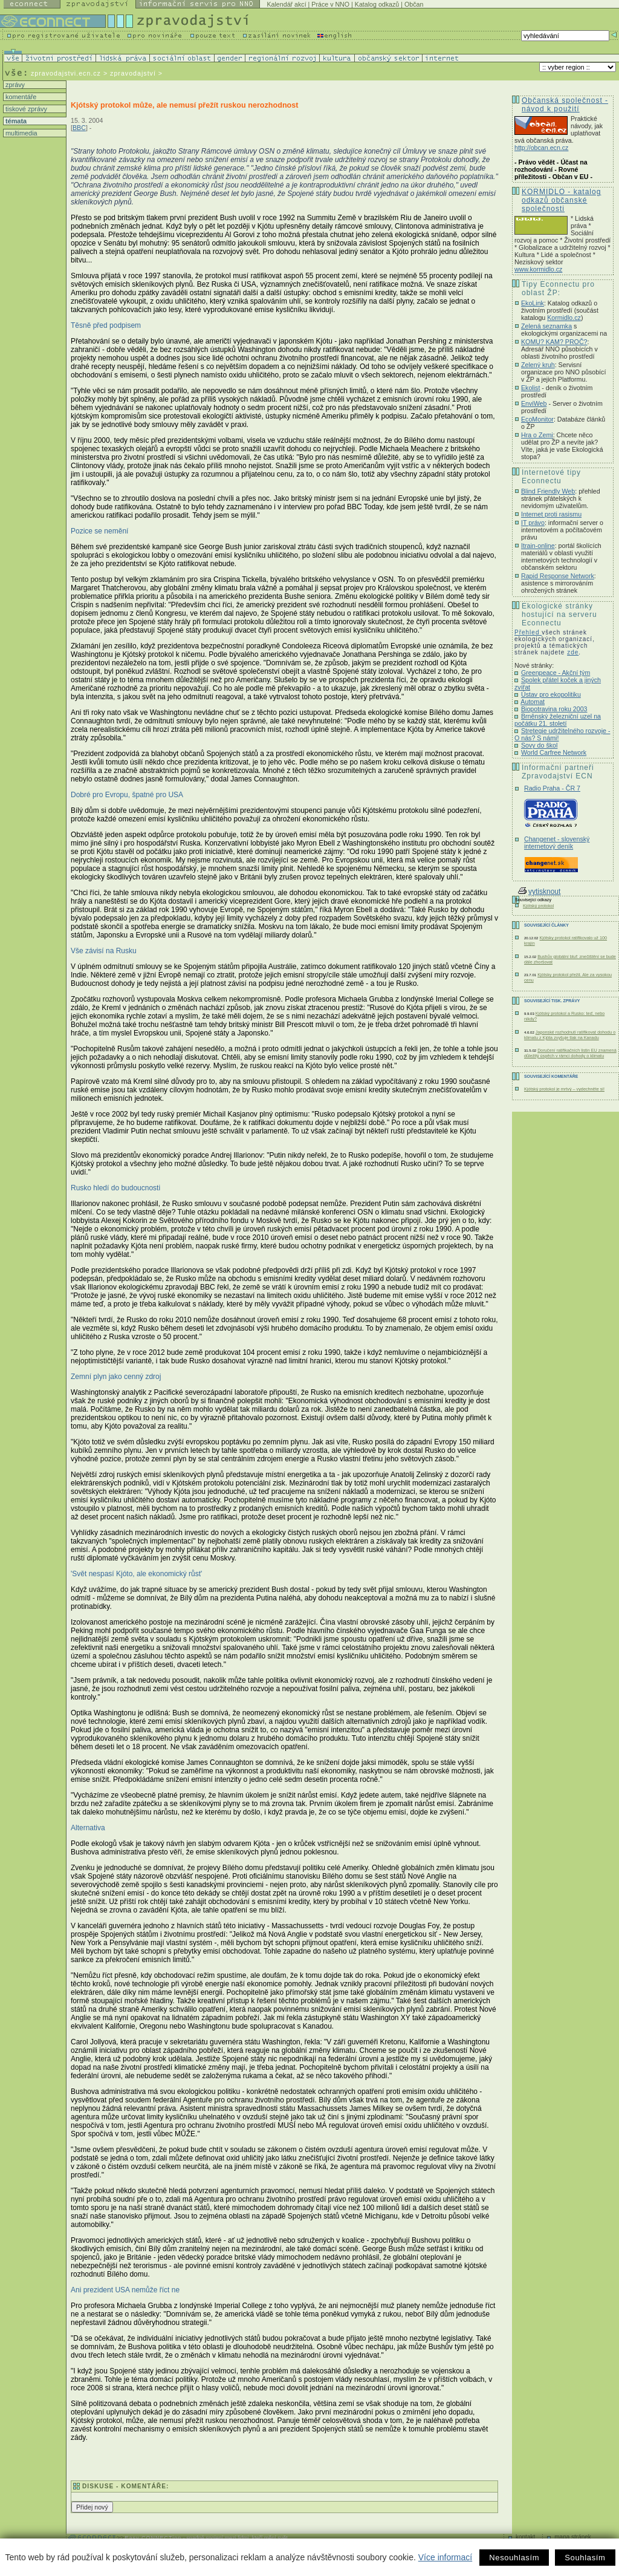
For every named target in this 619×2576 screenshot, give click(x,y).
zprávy (14, 84)
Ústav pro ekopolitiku (551, 694)
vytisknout (539, 891)
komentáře (20, 96)
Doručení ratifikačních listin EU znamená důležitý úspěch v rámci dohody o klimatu (570, 1053)
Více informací (445, 2557)
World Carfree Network (553, 752)
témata (15, 121)
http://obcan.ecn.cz (541, 147)
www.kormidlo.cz (538, 269)
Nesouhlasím (514, 2557)
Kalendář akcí (286, 4)
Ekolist (530, 387)
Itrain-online (538, 545)
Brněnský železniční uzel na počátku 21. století (557, 719)
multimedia (20, 133)
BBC (79, 127)
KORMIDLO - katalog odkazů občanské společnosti (561, 200)
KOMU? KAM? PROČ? (554, 341)
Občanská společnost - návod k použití (565, 104)
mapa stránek (572, 2537)
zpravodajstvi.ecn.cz (66, 73)
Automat (532, 701)
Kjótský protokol (538, 905)
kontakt (525, 2537)
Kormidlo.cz (564, 317)
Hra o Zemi (537, 435)
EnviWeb (533, 403)
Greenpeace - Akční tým (555, 672)
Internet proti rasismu (551, 514)
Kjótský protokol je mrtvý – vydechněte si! (564, 1089)
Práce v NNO (330, 4)
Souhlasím (585, 2557)
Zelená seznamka (546, 326)
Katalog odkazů (377, 4)
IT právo (533, 522)
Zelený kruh (538, 364)
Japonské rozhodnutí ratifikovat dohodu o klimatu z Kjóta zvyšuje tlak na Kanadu (569, 1034)
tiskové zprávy (25, 108)
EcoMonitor (537, 419)
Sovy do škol (539, 745)
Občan (413, 4)
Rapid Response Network (557, 575)
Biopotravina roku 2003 (554, 708)
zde (572, 652)
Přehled (528, 632)
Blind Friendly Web (548, 491)
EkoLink (532, 303)
